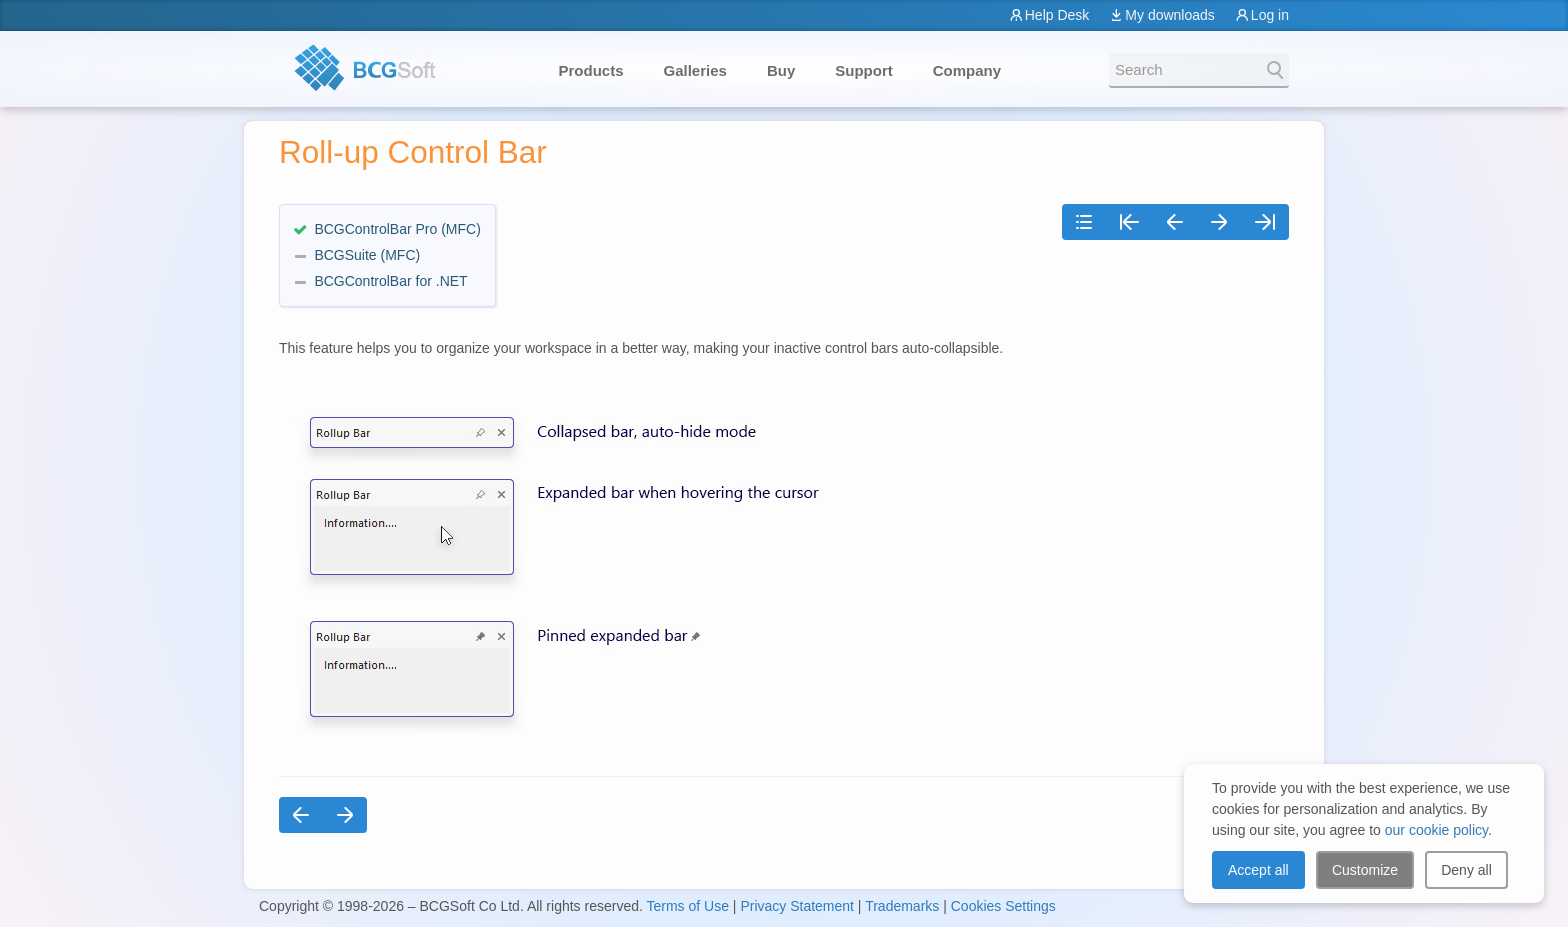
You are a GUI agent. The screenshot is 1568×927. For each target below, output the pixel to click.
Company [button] (967, 70)
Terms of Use (687, 906)
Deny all (1466, 870)
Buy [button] (781, 70)
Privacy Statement (797, 906)
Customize (1365, 870)
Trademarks (902, 906)
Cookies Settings (1003, 906)
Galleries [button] (695, 70)
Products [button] (591, 70)
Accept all (1258, 870)
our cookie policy (1436, 830)
